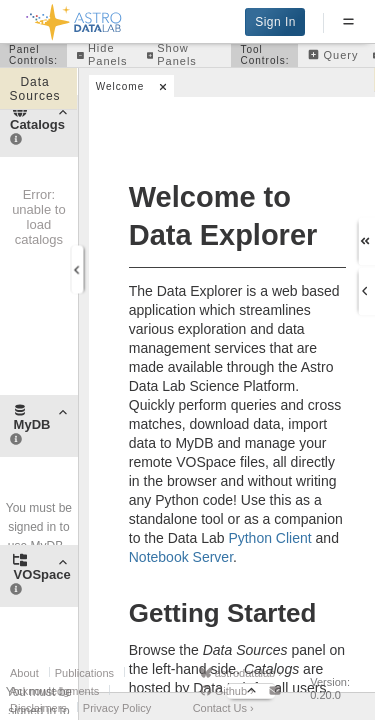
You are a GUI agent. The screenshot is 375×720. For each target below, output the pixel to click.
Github (227, 691)
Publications (84, 673)
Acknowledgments (54, 691)
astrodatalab (241, 673)
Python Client (269, 538)
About (24, 673)
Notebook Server (181, 557)
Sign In (275, 22)
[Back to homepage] (74, 18)
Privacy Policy (117, 708)
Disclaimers (38, 708)
